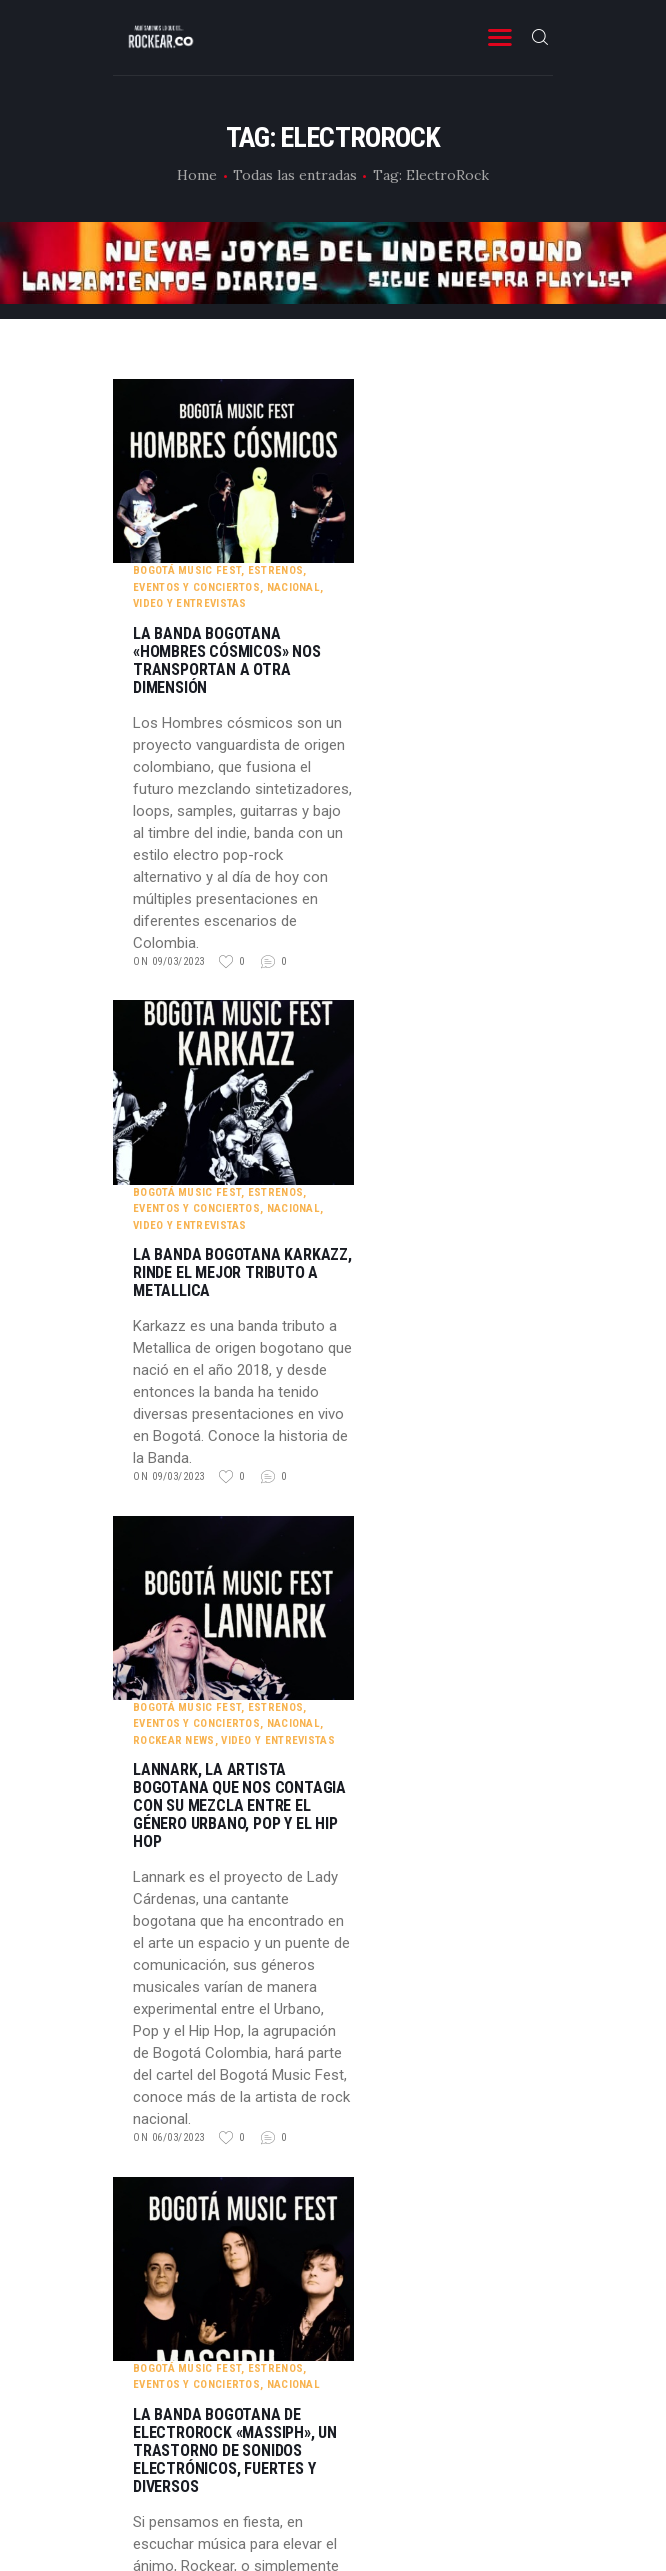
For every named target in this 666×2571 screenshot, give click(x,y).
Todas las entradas (295, 175)
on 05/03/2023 (369, 2045)
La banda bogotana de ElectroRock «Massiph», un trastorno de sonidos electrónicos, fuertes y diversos (435, 1714)
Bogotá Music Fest (387, 386)
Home (197, 175)
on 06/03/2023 (369, 1585)
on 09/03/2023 (369, 777)
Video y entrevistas (390, 419)
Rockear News (374, 1187)
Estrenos (475, 386)
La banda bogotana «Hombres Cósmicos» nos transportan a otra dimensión (427, 477)
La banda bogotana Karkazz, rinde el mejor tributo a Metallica (442, 905)
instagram (333, 2259)
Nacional (493, 403)
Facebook (333, 2210)
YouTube (333, 2308)
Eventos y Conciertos (396, 403)
